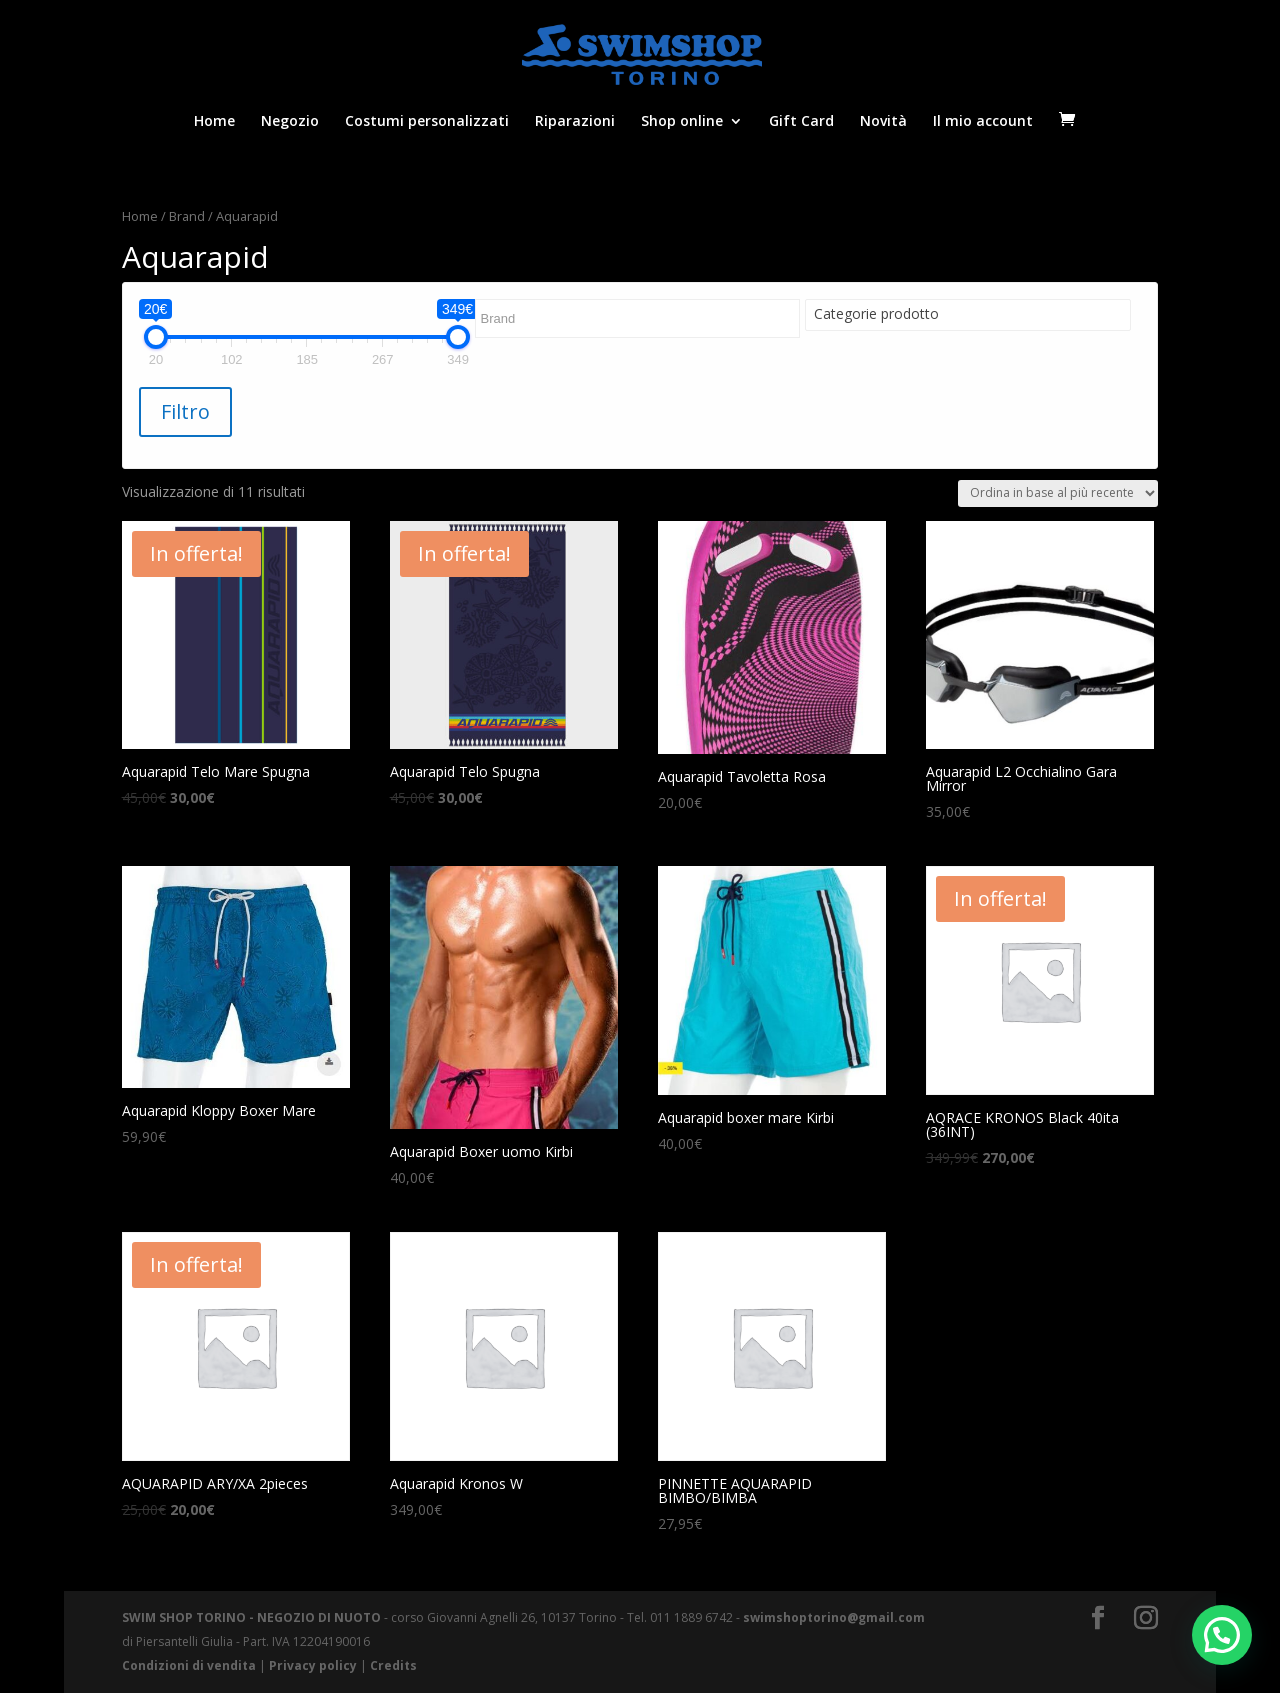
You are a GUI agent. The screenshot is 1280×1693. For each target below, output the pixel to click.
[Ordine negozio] (1058, 493)
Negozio (290, 122)
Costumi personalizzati (427, 122)
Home (214, 122)
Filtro (185, 411)
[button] (1222, 1635)
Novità (883, 122)
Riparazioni (575, 122)
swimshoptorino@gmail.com (834, 1617)
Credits (393, 1665)
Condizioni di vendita (189, 1665)
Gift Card (801, 122)
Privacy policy (313, 1665)
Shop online (682, 122)
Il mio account (983, 122)
